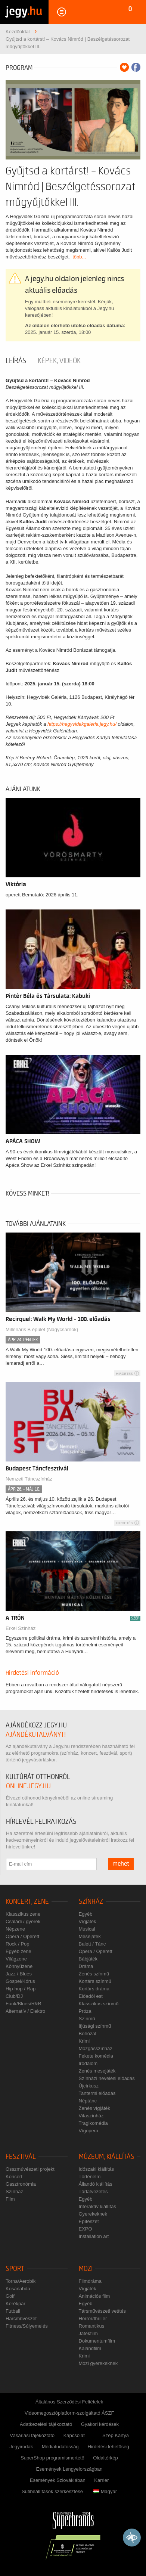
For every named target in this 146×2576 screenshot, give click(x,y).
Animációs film (94, 2296)
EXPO (85, 2229)
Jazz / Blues (19, 1974)
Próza (85, 2011)
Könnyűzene (19, 1966)
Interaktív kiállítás (97, 2206)
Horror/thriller (93, 2318)
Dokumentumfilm (97, 2341)
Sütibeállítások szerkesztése (52, 2491)
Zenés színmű (94, 1974)
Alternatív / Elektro (25, 2011)
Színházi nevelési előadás (107, 2078)
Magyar (105, 2491)
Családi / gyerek (23, 1921)
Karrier (101, 2480)
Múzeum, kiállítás (106, 2157)
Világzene (16, 1959)
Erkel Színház (20, 1628)
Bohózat (88, 2033)
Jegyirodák (21, 2446)
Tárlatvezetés (93, 2191)
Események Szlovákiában (58, 2480)
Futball (13, 2311)
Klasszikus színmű (99, 2003)
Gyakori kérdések (100, 2424)
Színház (91, 1902)
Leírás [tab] (16, 361)
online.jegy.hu (28, 1786)
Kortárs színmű (95, 1981)
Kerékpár (15, 2303)
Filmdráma (90, 2281)
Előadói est (91, 1996)
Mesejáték (90, 1936)
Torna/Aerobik (20, 2281)
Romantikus (92, 2326)
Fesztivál (21, 2157)
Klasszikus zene (23, 1914)
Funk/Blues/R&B (23, 2003)
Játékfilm (88, 2333)
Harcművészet (21, 2318)
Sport (15, 2269)
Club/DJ (14, 1996)
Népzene (15, 1929)
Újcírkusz (89, 2086)
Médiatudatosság (60, 2446)
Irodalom (88, 2063)
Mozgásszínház (95, 2048)
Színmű (87, 2018)
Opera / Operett (22, 1936)
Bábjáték (88, 1959)
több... (79, 257)
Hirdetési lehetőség (108, 2446)
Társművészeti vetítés (102, 2311)
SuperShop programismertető (52, 2458)
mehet (120, 1863)
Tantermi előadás (97, 2093)
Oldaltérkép (105, 2458)
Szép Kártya (115, 2435)
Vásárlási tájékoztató (32, 2435)
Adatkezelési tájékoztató (46, 2424)
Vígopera (89, 2130)
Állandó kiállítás (95, 2184)
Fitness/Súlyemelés (27, 2326)
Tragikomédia (93, 2123)
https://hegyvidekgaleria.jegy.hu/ (82, 724)
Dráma (86, 1966)
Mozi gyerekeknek (98, 2363)
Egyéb (86, 1914)
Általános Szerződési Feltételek (69, 2402)
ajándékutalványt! (36, 1735)
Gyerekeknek (93, 2214)
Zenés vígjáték (95, 2108)
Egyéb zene (18, 1951)
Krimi (84, 2041)
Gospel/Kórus (20, 1981)
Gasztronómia (21, 2184)
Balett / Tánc (92, 1944)
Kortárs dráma (94, 1988)
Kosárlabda (18, 2288)
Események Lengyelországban (69, 2469)
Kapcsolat (74, 2435)
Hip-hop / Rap (20, 1988)
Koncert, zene (27, 1902)
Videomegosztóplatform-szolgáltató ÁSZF (69, 2413)
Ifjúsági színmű (95, 2026)
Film (10, 2199)
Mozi (86, 2269)
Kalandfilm (90, 2348)
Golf (10, 2296)
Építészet (89, 2221)
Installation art (94, 2236)
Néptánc (88, 2101)
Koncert (14, 2176)
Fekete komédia (96, 2056)
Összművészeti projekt (30, 2169)
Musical (87, 1929)
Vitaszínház (91, 2115)
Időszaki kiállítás (96, 2169)
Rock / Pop (17, 1944)
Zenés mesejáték (97, 2071)
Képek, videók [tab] (59, 361)
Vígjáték (87, 1921)
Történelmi (90, 2176)
